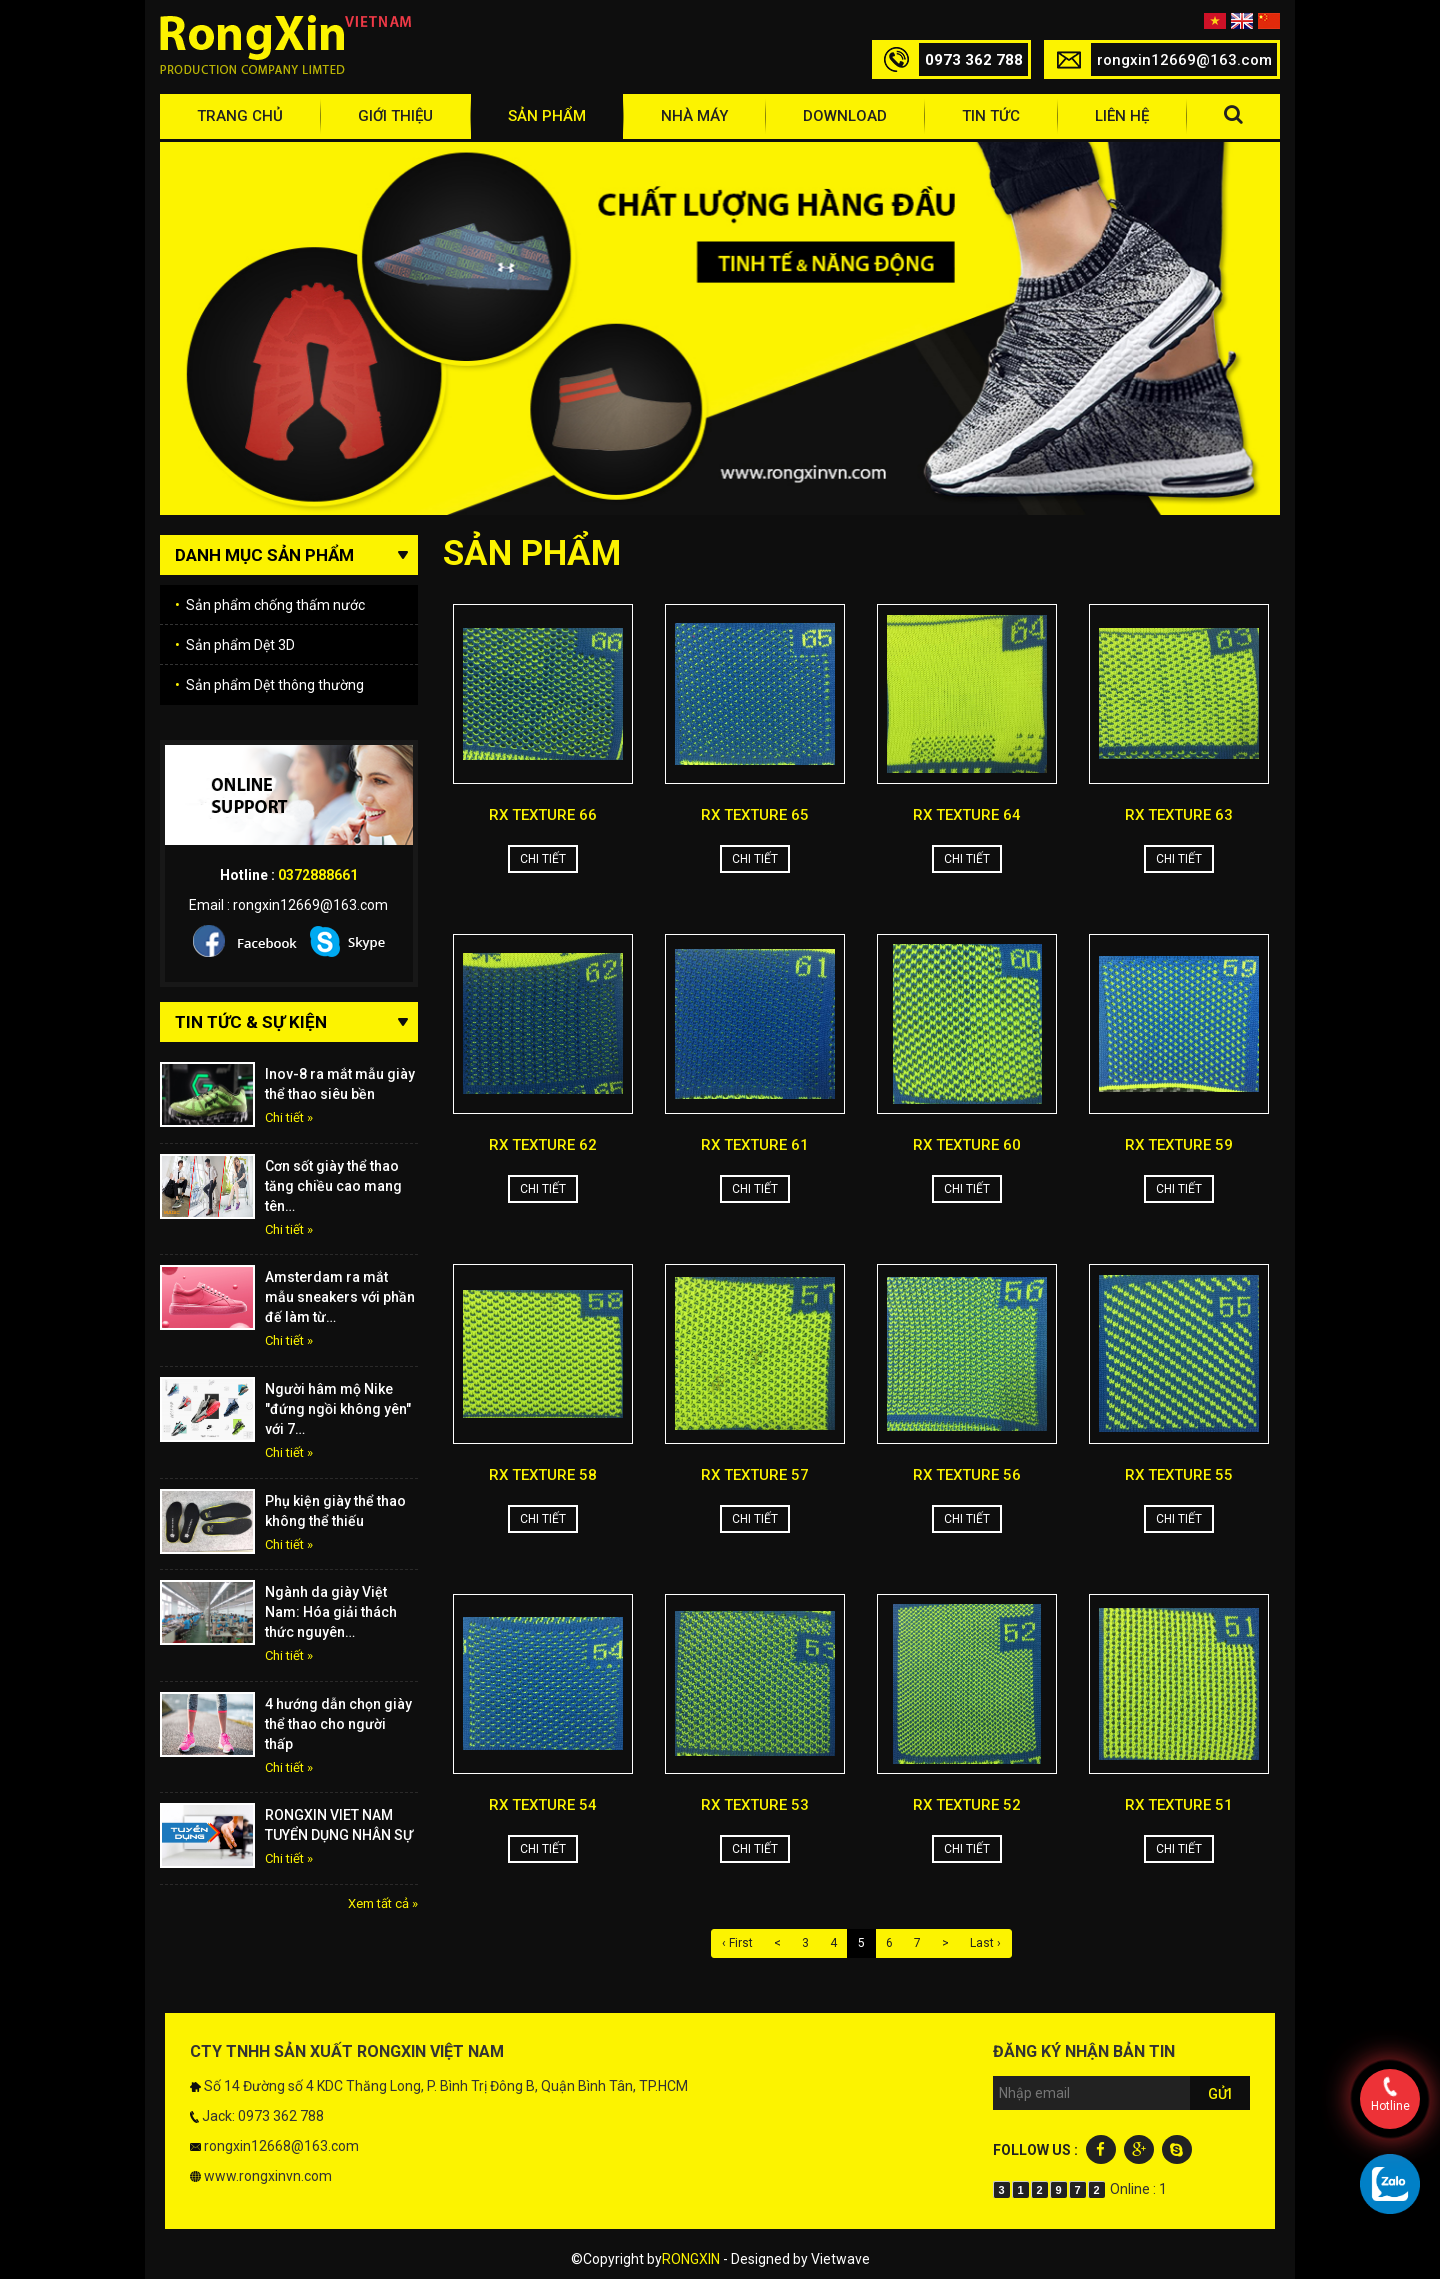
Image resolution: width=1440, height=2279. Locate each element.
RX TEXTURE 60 (967, 1145)
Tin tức (991, 116)
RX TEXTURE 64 (967, 815)
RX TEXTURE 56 (967, 1475)
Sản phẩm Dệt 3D (235, 645)
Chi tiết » (289, 1117)
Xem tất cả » (383, 1903)
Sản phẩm (547, 116)
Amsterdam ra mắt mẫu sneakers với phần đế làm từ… (340, 1297)
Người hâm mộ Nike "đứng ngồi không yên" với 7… (338, 1409)
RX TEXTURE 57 (755, 1475)
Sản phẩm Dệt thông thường (269, 685)
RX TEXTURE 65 (755, 815)
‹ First (737, 1943)
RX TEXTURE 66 (543, 815)
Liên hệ (1122, 116)
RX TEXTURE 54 (543, 1805)
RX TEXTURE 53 (755, 1805)
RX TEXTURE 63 (1179, 815)
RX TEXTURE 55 (1179, 1475)
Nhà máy (694, 116)
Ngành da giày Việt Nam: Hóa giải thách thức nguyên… (331, 1612)
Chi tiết (543, 859)
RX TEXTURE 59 (1179, 1145)
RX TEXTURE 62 (543, 1145)
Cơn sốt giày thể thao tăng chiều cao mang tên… (333, 1186)
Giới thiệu (395, 116)
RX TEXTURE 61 (755, 1145)
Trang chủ (240, 116)
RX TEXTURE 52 (967, 1805)
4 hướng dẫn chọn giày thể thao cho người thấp (338, 1724)
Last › (985, 1943)
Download (845, 116)
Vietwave (840, 2259)
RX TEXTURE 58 (543, 1475)
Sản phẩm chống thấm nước (270, 605)
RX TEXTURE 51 (1179, 1805)
